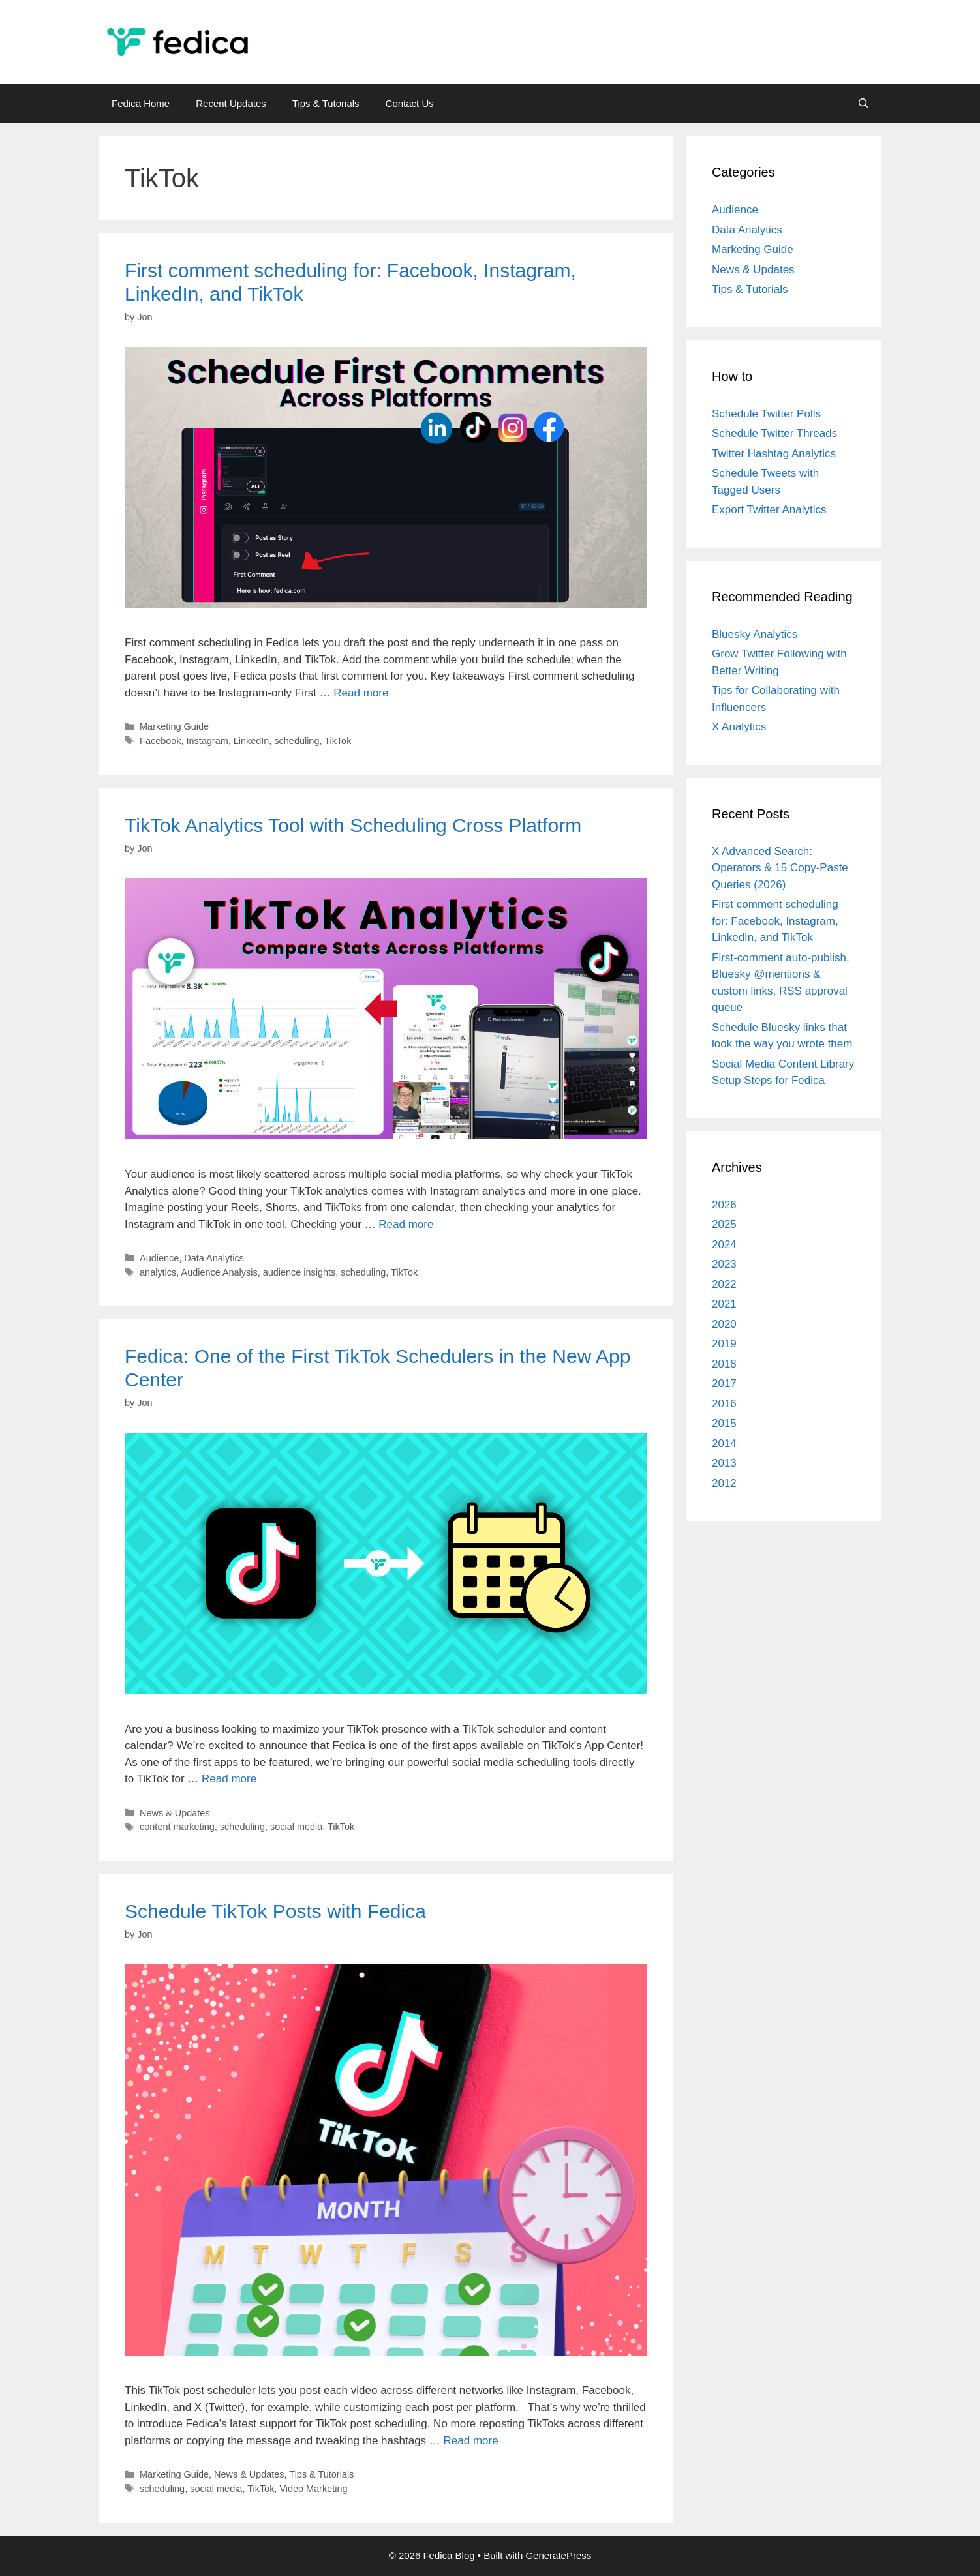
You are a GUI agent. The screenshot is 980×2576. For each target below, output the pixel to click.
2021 (724, 1304)
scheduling (296, 741)
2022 (724, 1284)
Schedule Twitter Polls (766, 414)
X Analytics (739, 727)
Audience (159, 1258)
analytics (158, 1272)
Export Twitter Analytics (769, 509)
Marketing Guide (174, 726)
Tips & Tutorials (326, 103)
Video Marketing (313, 2488)
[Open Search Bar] (863, 103)
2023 (724, 1264)
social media (296, 1826)
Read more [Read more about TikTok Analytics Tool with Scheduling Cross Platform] (405, 1224)
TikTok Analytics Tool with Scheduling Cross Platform (353, 825)
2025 (724, 1224)
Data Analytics (213, 1258)
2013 (724, 1463)
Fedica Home (141, 103)
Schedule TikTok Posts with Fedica (281, 1911)
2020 (724, 1324)
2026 (724, 1205)
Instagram (207, 741)
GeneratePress (558, 2555)
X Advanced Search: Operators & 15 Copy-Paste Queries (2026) (780, 868)
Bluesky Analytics (754, 634)
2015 (724, 1423)
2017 (724, 1383)
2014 (724, 1443)
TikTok (337, 741)
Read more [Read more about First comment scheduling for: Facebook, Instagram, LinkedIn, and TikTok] (360, 693)
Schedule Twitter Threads (774, 433)
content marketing (177, 1826)
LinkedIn (251, 741)
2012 (724, 1483)
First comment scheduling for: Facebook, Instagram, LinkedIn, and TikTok (775, 921)
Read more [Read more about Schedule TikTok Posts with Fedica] (471, 2440)
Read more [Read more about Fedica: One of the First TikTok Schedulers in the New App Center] (229, 1779)
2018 (724, 1364)
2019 (724, 1344)
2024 (724, 1244)
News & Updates (175, 1813)
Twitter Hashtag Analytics (774, 453)
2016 (724, 1404)
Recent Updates (231, 103)
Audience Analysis (219, 1272)
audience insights (299, 1272)
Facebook (160, 741)
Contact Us (410, 103)
